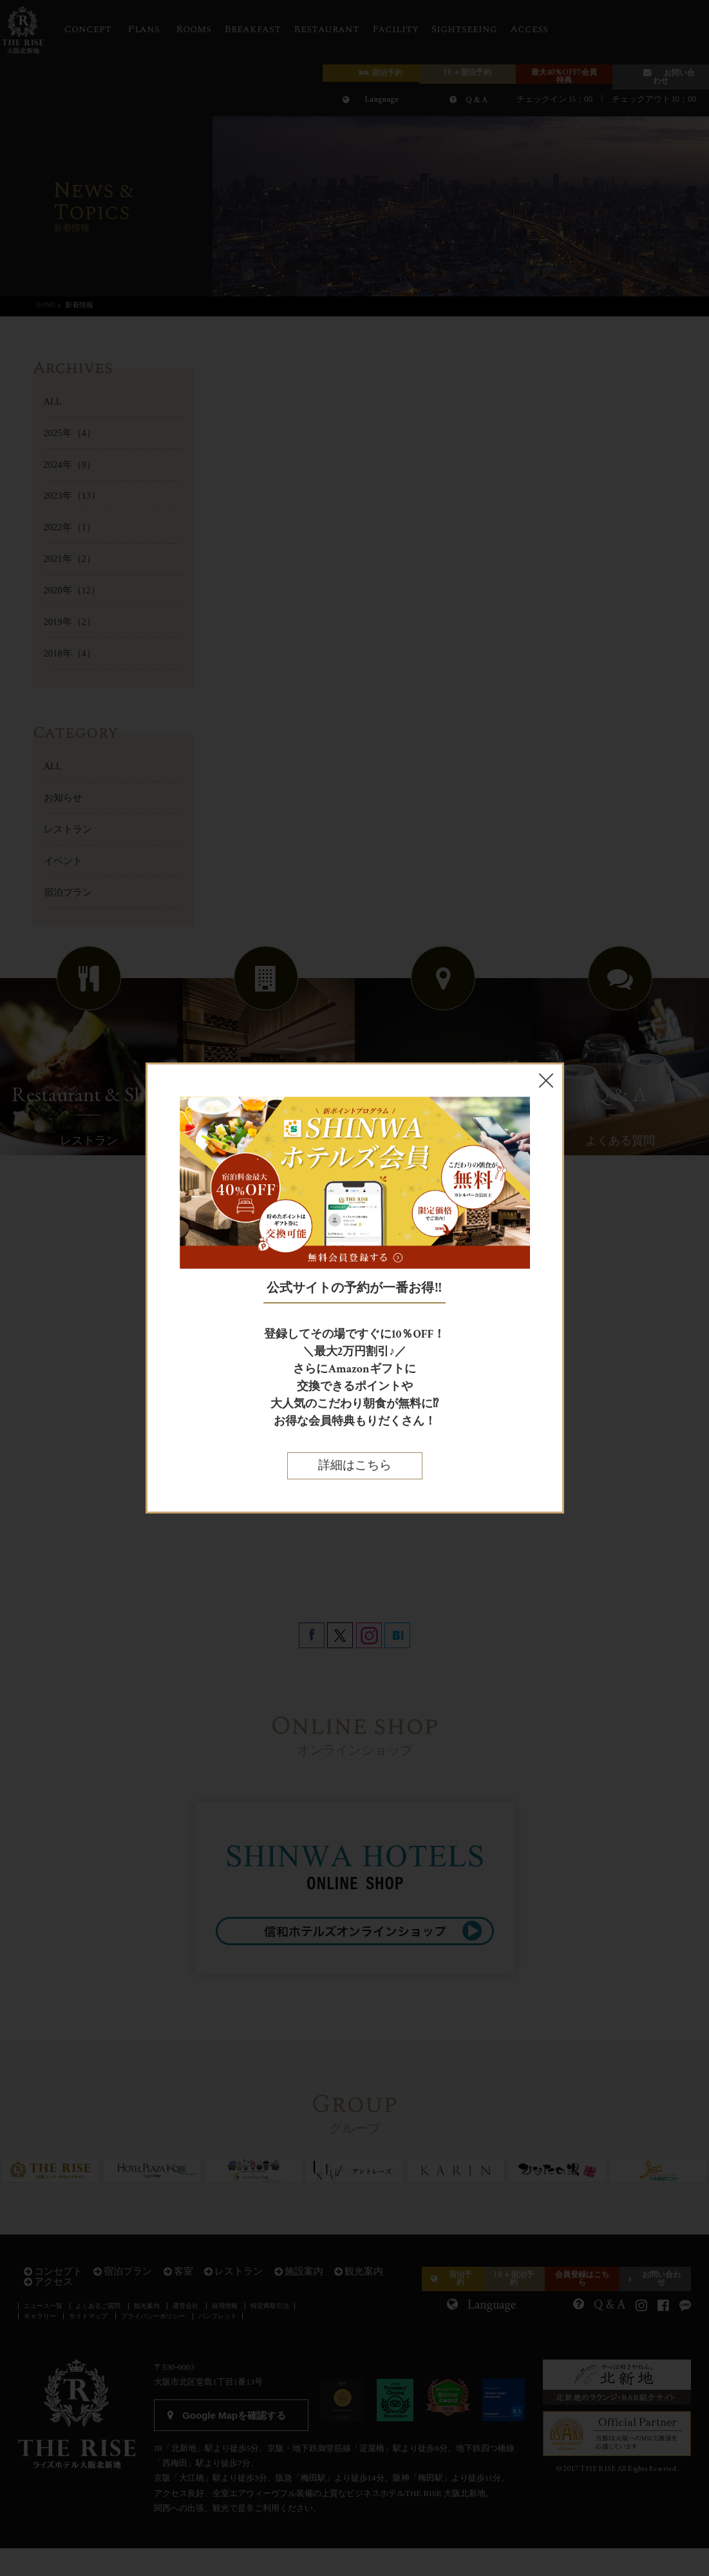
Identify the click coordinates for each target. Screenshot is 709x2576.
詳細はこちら (355, 1465)
